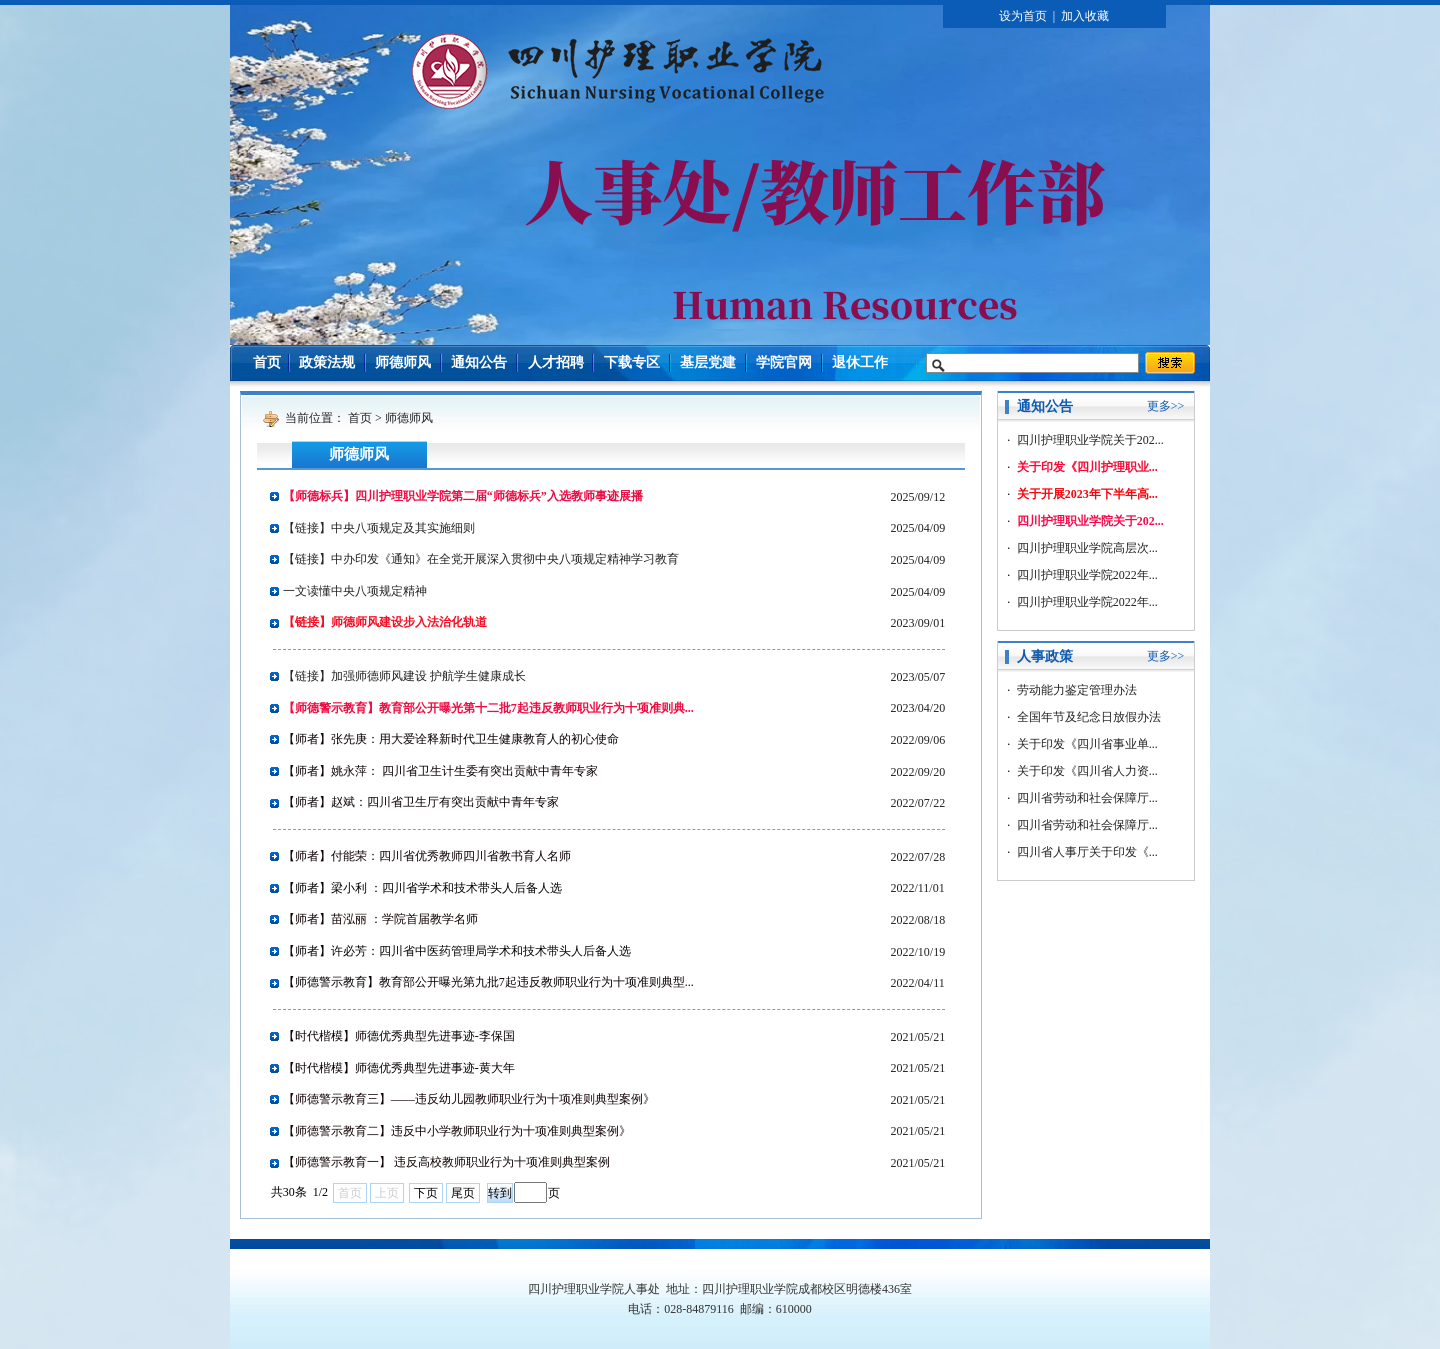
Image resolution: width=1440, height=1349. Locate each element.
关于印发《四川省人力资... (1087, 771)
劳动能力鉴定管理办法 (1077, 690)
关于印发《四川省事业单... (1087, 744)
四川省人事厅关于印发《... (1087, 852)
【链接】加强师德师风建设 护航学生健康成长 (404, 676)
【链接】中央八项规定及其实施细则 (379, 528)
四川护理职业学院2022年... (1087, 575)
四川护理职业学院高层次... (1087, 548)
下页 (426, 1193)
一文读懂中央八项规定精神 (355, 591)
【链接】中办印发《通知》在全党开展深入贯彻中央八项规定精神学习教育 (481, 559)
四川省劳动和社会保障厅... (1087, 798)
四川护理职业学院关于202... (1090, 440)
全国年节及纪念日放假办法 (1089, 717)
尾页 (463, 1193)
